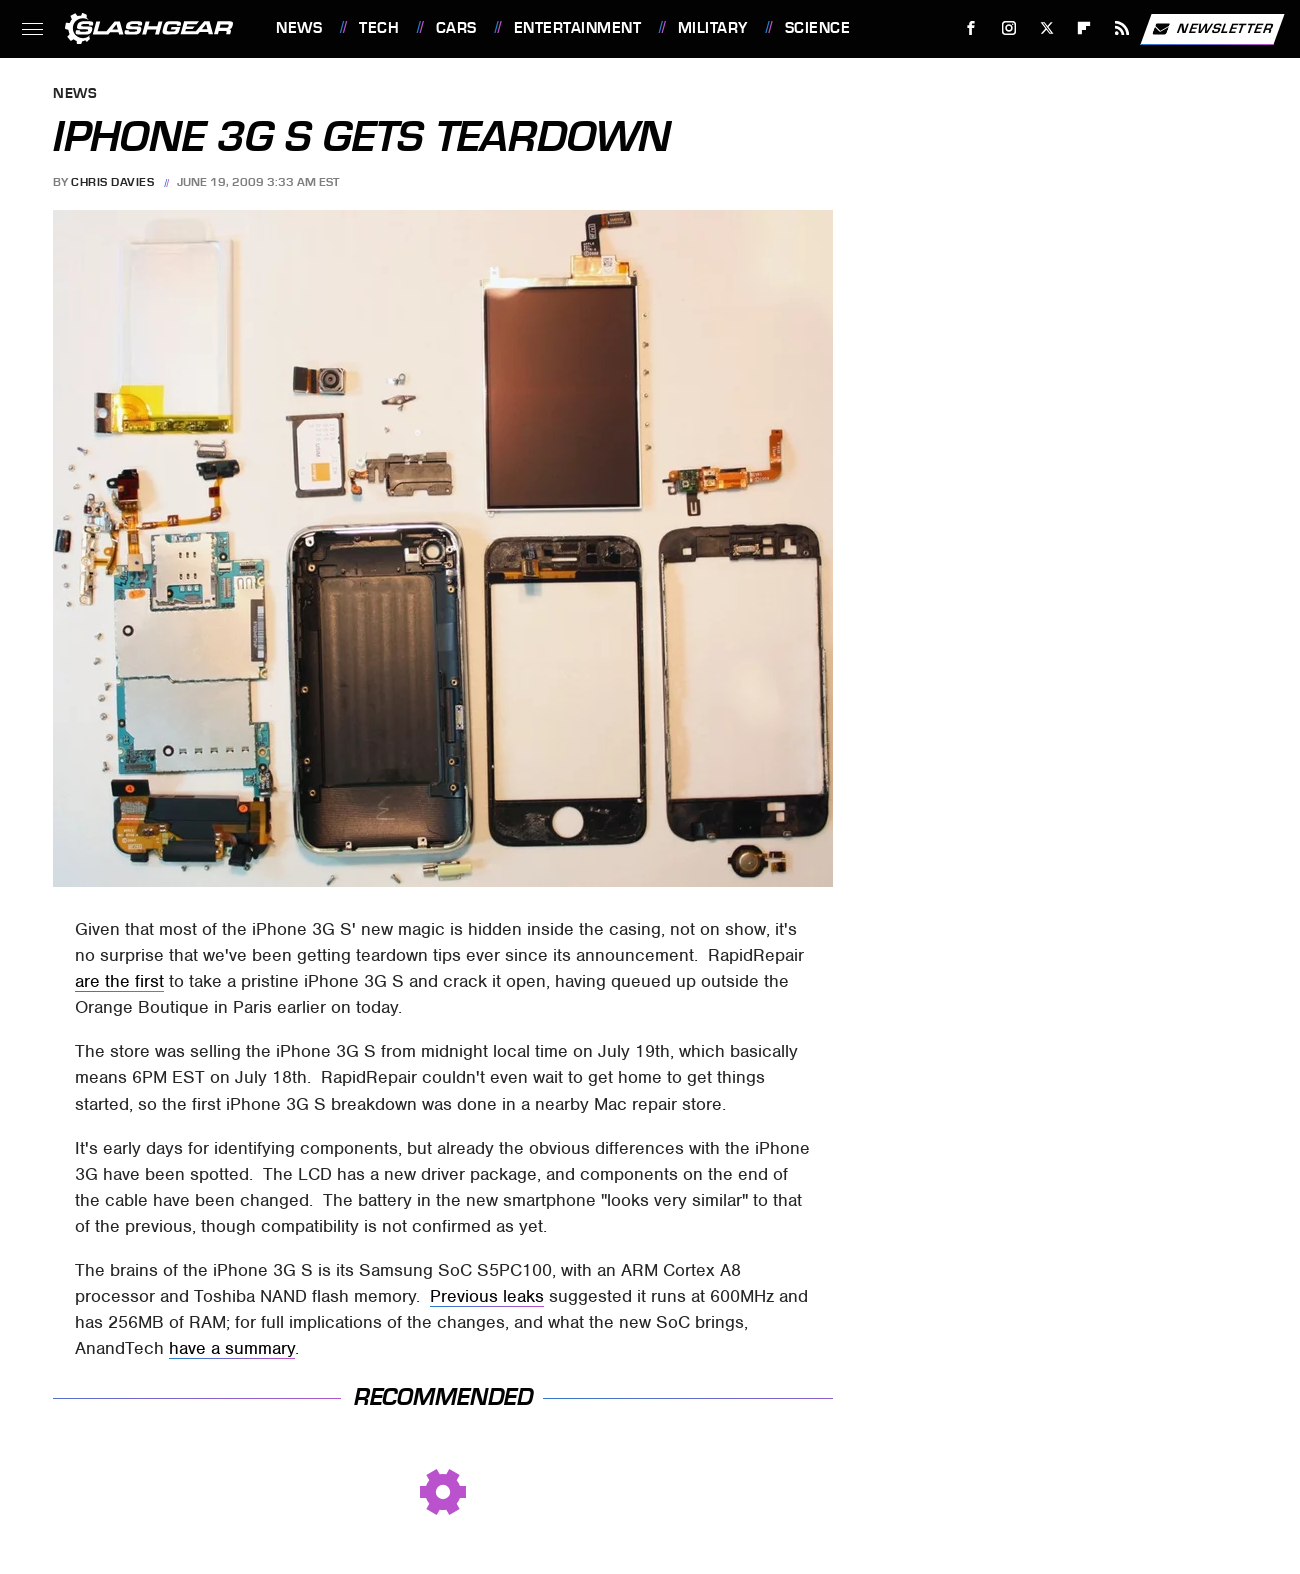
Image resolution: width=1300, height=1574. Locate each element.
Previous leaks (487, 1296)
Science (818, 28)
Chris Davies (112, 182)
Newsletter (1212, 29)
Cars (456, 28)
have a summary (232, 1348)
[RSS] (1122, 28)
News (299, 28)
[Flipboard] (1084, 28)
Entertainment (578, 28)
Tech (379, 28)
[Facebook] (971, 28)
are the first (119, 981)
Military (713, 28)
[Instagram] (1009, 28)
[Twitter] (1046, 28)
